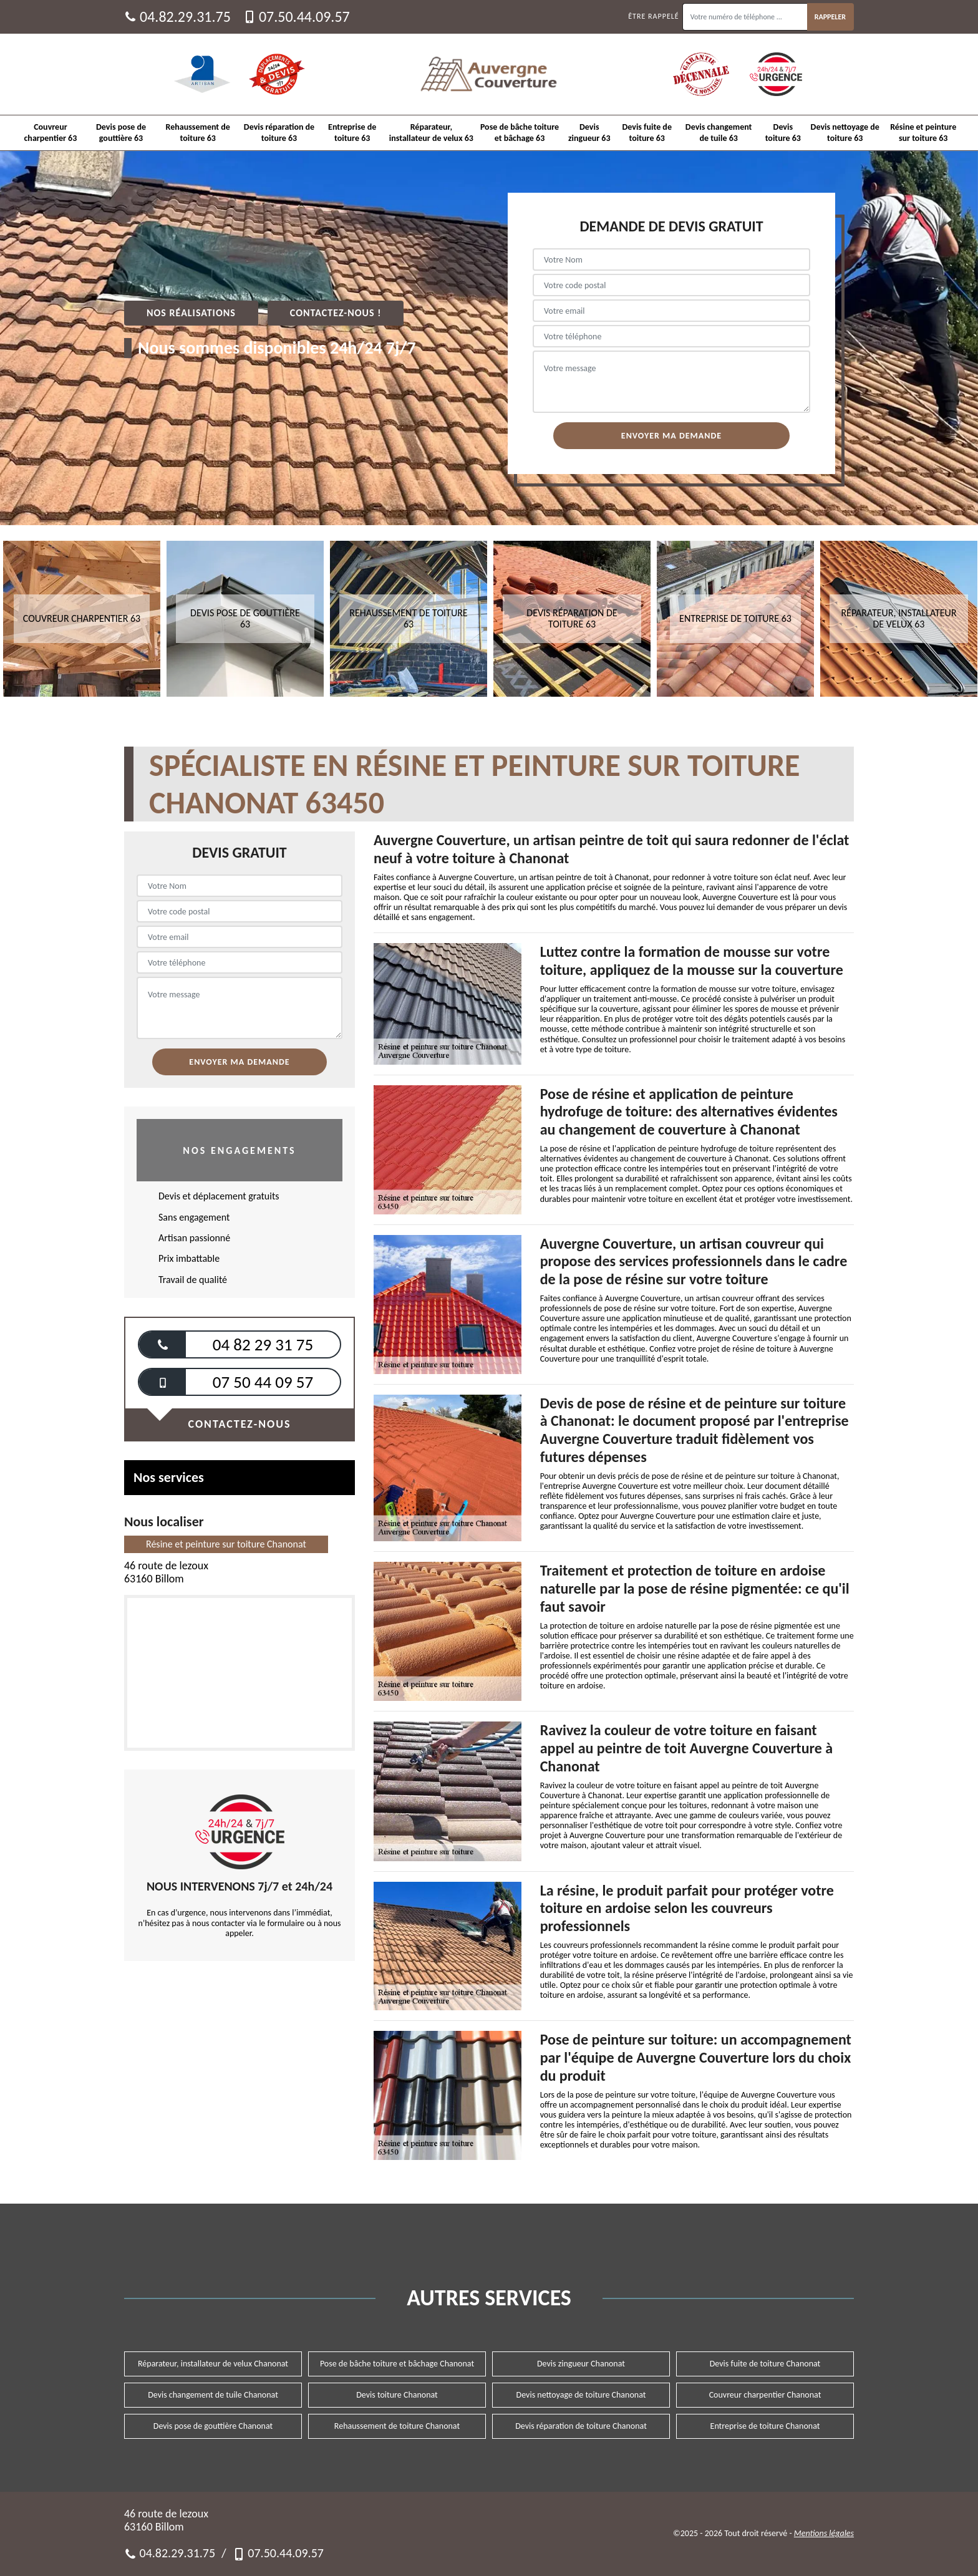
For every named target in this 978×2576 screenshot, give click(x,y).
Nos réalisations (191, 313)
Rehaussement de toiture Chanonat (397, 2426)
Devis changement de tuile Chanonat (213, 2395)
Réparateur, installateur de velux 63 (431, 132)
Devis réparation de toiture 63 (279, 132)
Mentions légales (824, 2533)
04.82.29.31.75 (177, 17)
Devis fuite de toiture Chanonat (765, 2363)
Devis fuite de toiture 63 (646, 132)
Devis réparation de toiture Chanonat (581, 2426)
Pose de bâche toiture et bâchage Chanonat (397, 2363)
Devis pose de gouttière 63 (121, 132)
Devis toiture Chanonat (397, 2395)
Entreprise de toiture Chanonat (765, 2426)
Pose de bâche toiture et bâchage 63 (519, 132)
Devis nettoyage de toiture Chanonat (581, 2395)
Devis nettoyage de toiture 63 (845, 132)
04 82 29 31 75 (263, 1344)
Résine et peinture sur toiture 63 (923, 132)
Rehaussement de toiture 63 (198, 132)
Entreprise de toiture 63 (352, 132)
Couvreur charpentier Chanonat (765, 2395)
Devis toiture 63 (783, 132)
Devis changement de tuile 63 (718, 132)
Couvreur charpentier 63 (50, 132)
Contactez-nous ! (336, 313)
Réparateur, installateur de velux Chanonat (213, 2363)
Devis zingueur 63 (589, 132)
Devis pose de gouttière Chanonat (213, 2426)
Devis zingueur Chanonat (581, 2363)
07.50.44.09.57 (296, 17)
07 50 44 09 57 (263, 1382)
